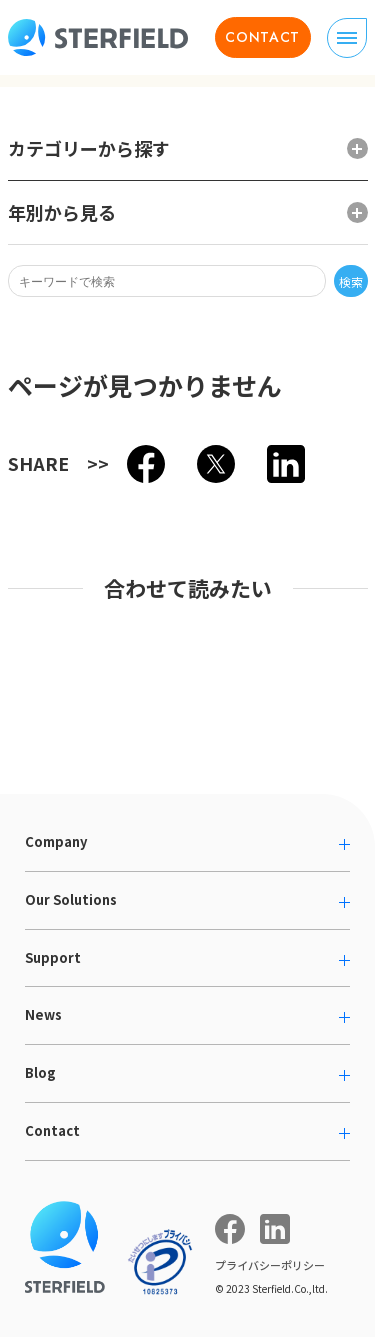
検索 (351, 281)
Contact (52, 1130)
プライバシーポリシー (270, 1265)
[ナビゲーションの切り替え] (347, 38)
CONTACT (262, 37)
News (43, 1014)
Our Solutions (71, 899)
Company (56, 841)
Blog (40, 1072)
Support (53, 957)
